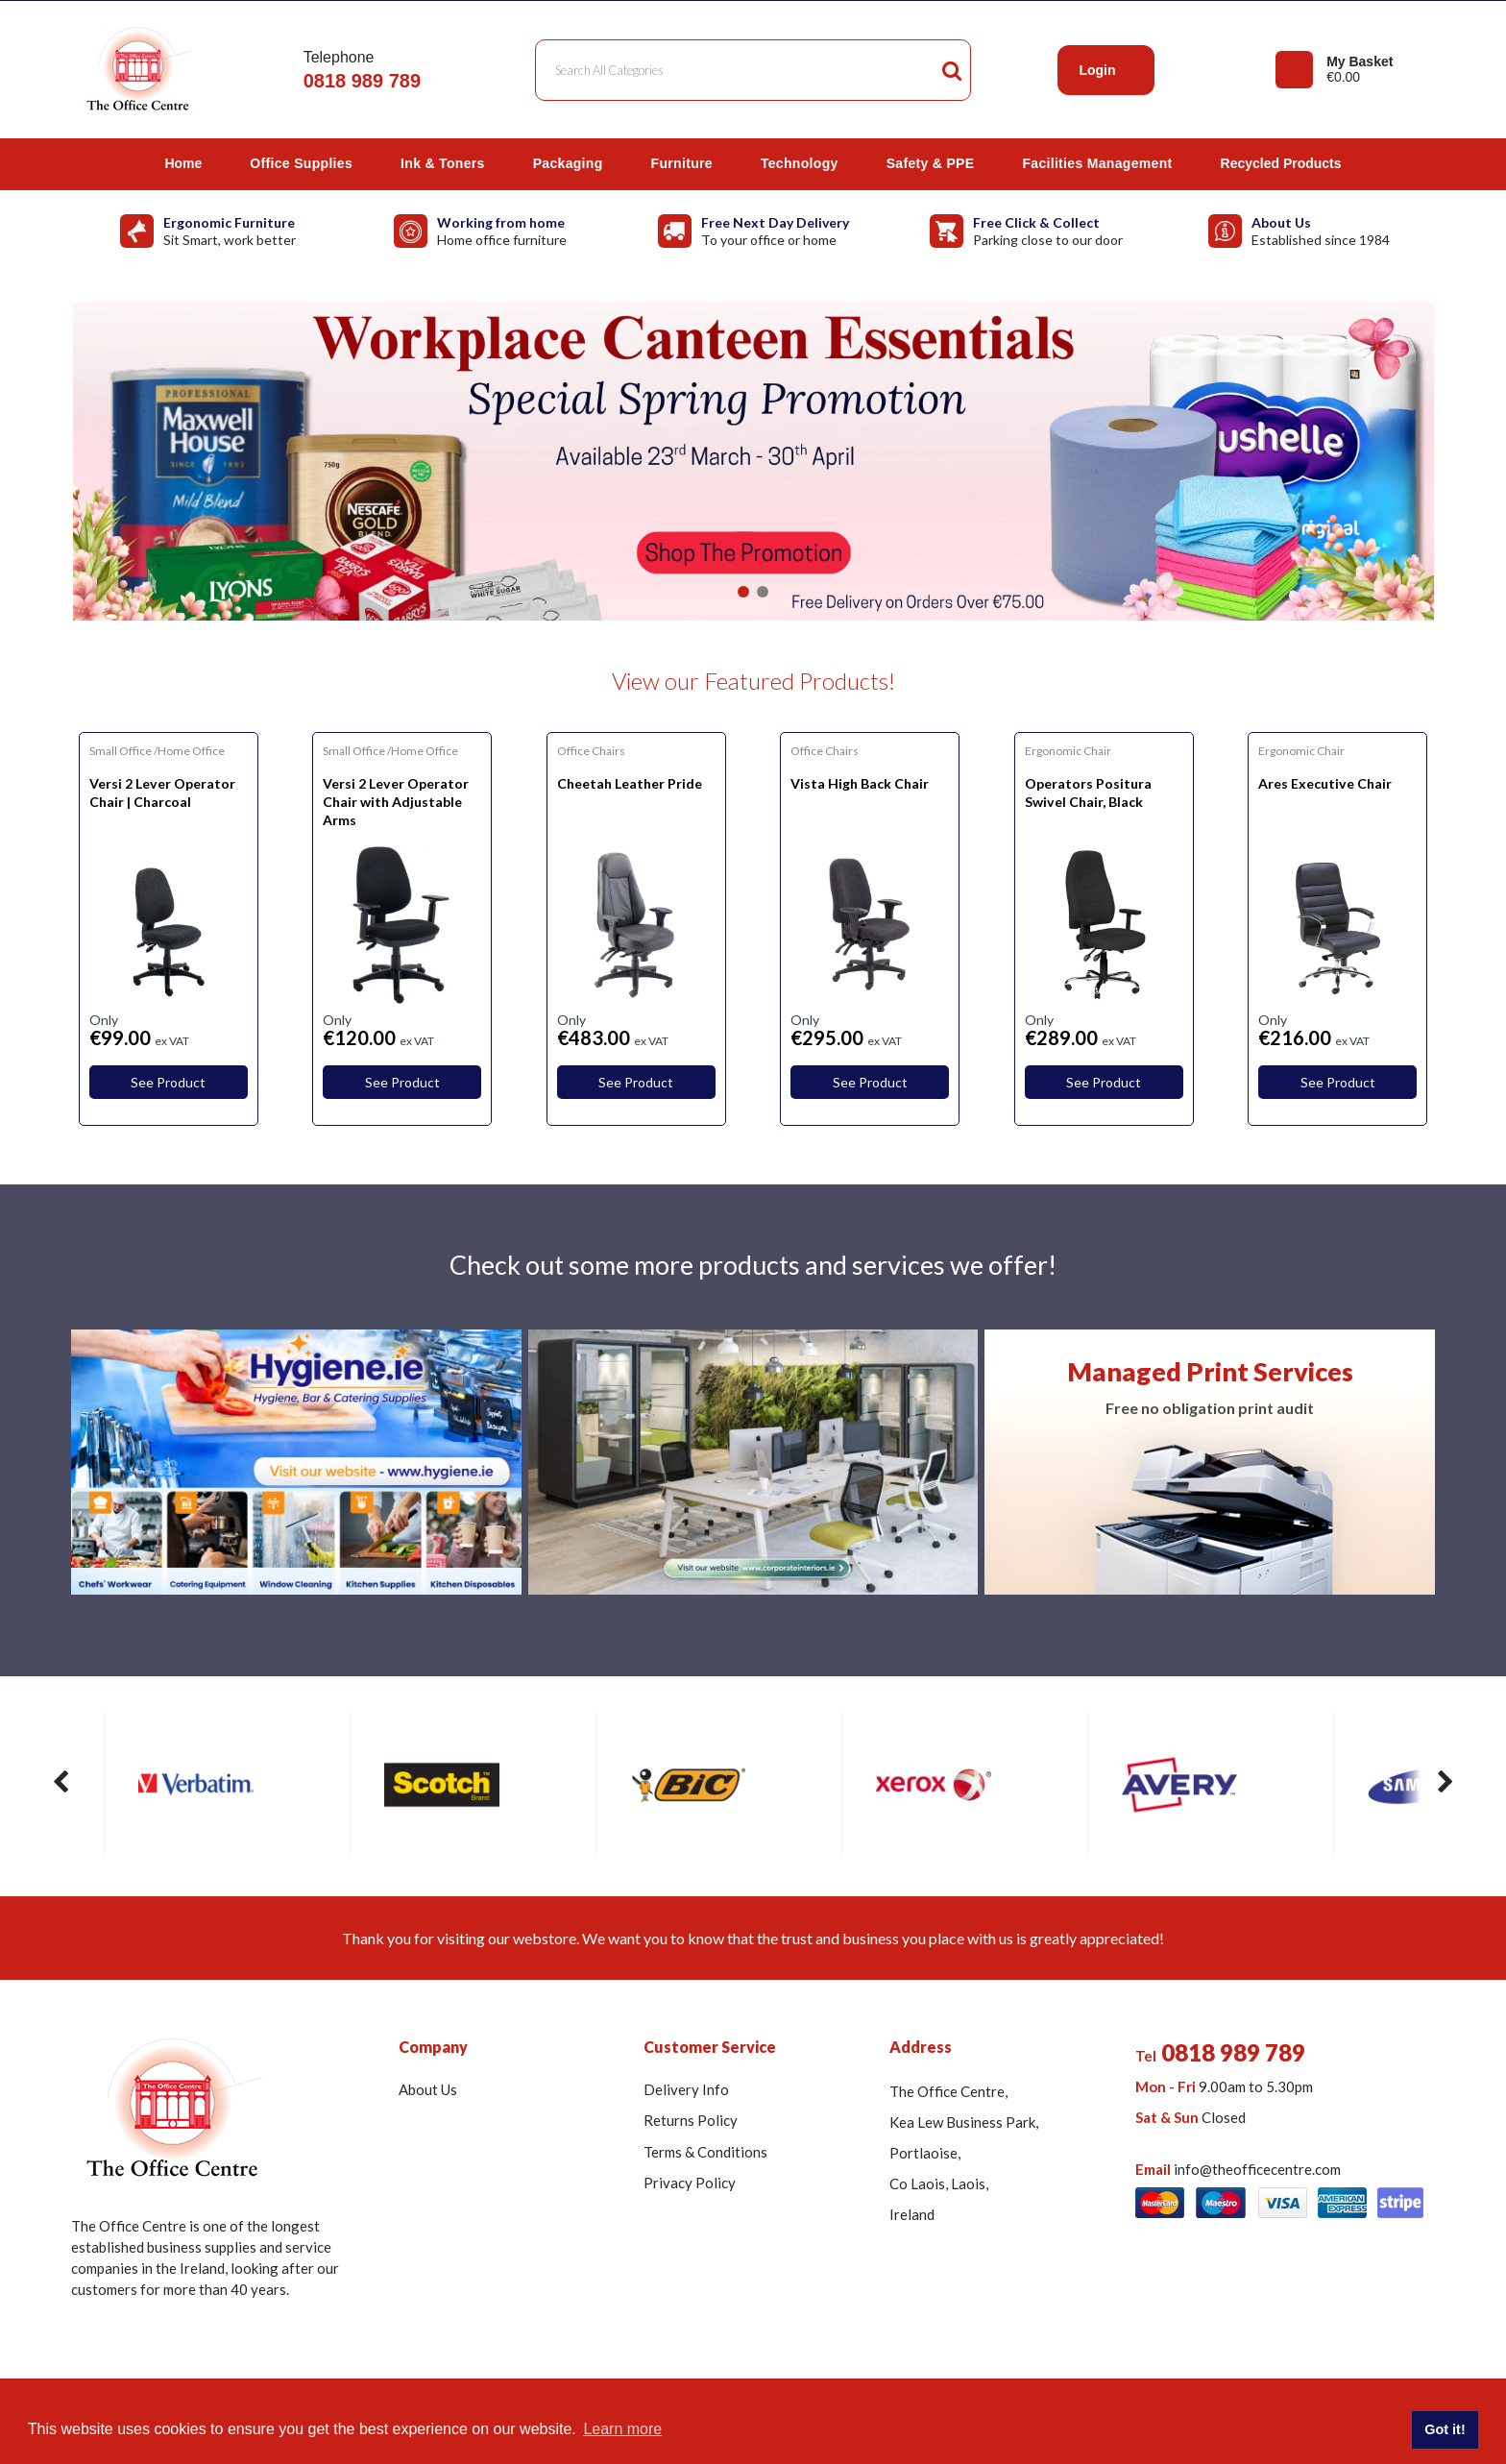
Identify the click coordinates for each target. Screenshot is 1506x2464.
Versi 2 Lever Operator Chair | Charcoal (162, 792)
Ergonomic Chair (1068, 751)
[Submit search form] (951, 70)
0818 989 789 (362, 80)
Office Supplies (301, 163)
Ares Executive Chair (1325, 783)
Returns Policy (691, 2120)
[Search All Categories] (752, 70)
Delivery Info (686, 2089)
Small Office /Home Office (157, 751)
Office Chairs (591, 751)
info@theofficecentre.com (1257, 2169)
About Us (428, 2089)
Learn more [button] (622, 2429)
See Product (168, 1082)
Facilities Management (1097, 163)
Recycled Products (1281, 163)
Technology (799, 163)
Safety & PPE (931, 163)
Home (183, 163)
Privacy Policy (690, 2182)
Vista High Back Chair (859, 783)
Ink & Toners (443, 163)
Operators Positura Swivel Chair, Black (1088, 792)
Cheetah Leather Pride (629, 783)
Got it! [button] (1444, 2429)
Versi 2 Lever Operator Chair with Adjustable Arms (396, 801)
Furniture (682, 163)
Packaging (568, 163)
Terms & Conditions (705, 2151)
